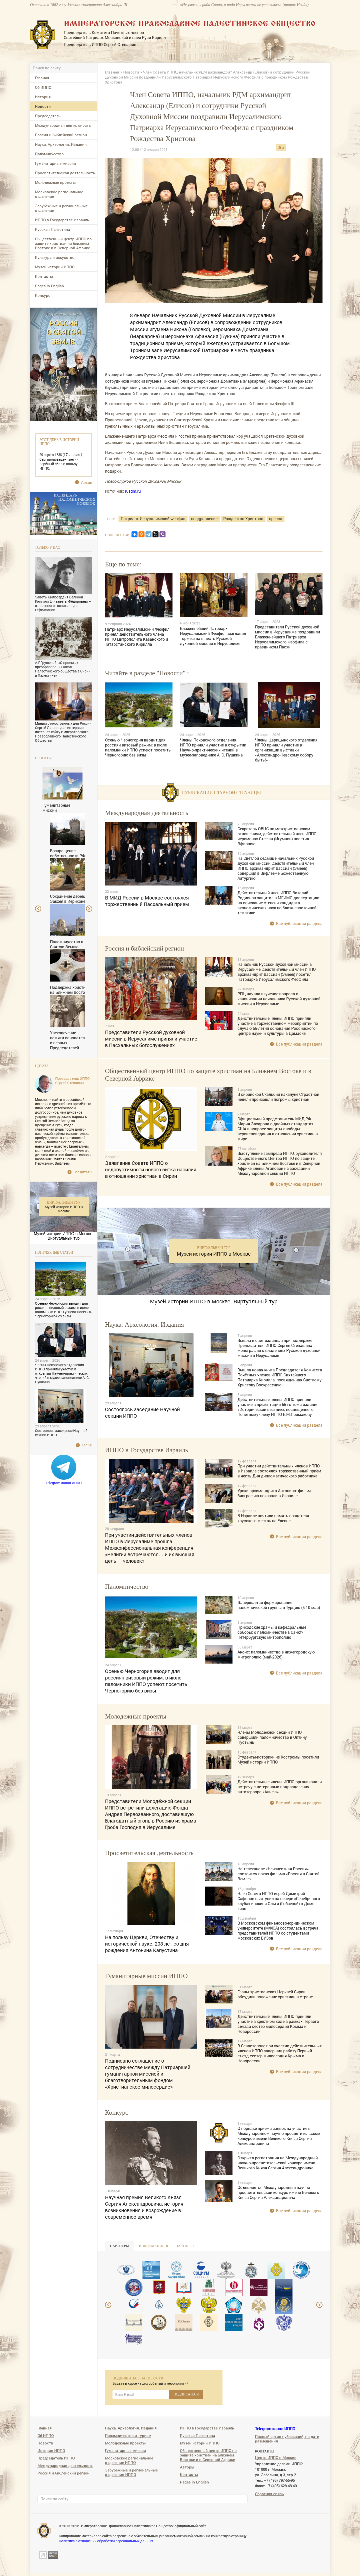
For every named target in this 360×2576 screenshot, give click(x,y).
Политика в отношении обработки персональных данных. (106, 2540)
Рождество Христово (243, 518)
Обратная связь (269, 2493)
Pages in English (49, 285)
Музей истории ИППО (54, 266)
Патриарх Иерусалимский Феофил (153, 518)
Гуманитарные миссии (55, 163)
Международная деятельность (63, 125)
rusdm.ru (133, 491)
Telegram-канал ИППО (64, 1482)
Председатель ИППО (56, 2457)
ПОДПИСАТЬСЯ (186, 2394)
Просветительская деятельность (65, 172)
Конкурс (42, 295)
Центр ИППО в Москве (275, 2457)
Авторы (187, 2466)
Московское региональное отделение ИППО (129, 2460)
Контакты (44, 276)
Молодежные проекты (55, 182)
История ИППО (51, 2450)
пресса (275, 518)
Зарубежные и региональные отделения (61, 208)
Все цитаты (83, 1172)
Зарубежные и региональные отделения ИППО (131, 2472)
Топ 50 (87, 1445)
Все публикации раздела (299, 923)
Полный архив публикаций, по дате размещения (287, 2438)
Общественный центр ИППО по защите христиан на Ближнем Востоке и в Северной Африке (63, 243)
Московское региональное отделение (59, 194)
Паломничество (49, 153)
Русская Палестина (52, 229)
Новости (43, 106)
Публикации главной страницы (221, 792)
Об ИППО (43, 87)
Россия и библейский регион (61, 134)
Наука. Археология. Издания (61, 144)
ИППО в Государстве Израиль (62, 219)
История (43, 96)
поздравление (204, 518)
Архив (86, 482)
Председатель (47, 115)
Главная (42, 77)
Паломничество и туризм (128, 2435)
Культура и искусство (54, 257)
